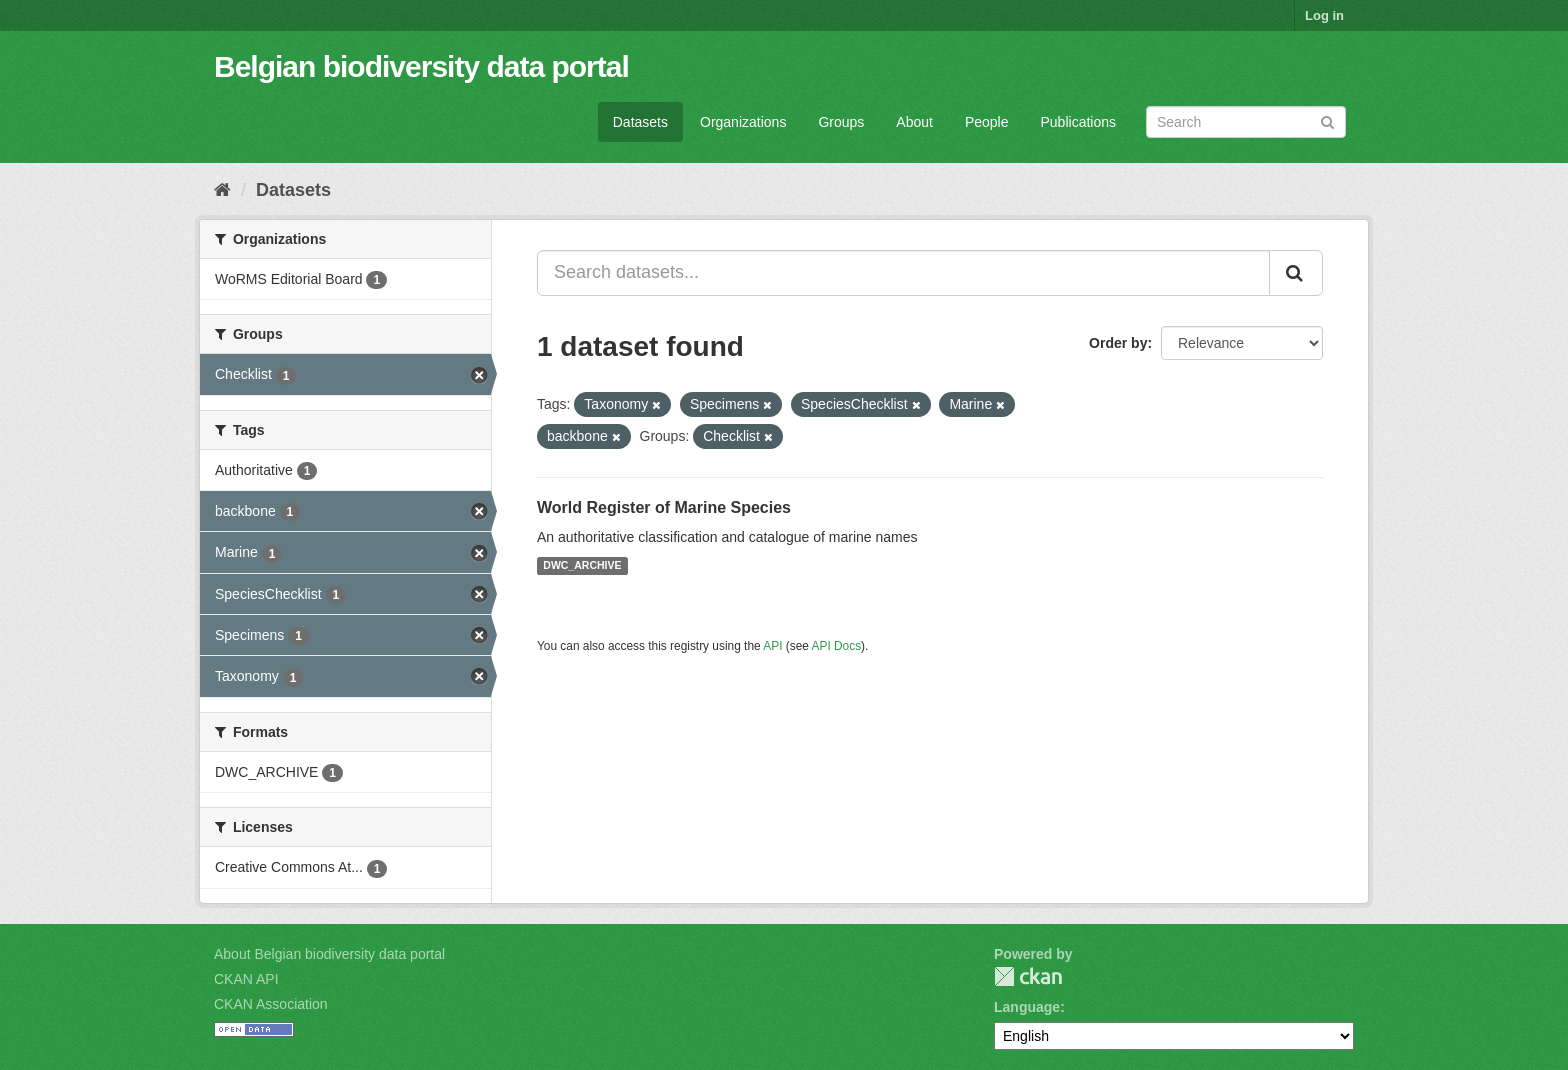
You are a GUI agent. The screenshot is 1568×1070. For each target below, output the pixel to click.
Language (1027, 1007)
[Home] (222, 190)
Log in (1324, 15)
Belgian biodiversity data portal (421, 66)
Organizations (743, 122)
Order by (1118, 343)
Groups (841, 122)
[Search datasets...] (903, 273)
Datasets (640, 122)
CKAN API (246, 979)
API (772, 646)
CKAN (1028, 976)
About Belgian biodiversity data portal (329, 954)
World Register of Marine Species (664, 507)
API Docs (837, 646)
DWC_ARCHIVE (582, 566)
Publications (1079, 122)
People (987, 122)
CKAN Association (271, 1004)
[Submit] (1327, 120)
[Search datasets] (1246, 122)
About (914, 122)
